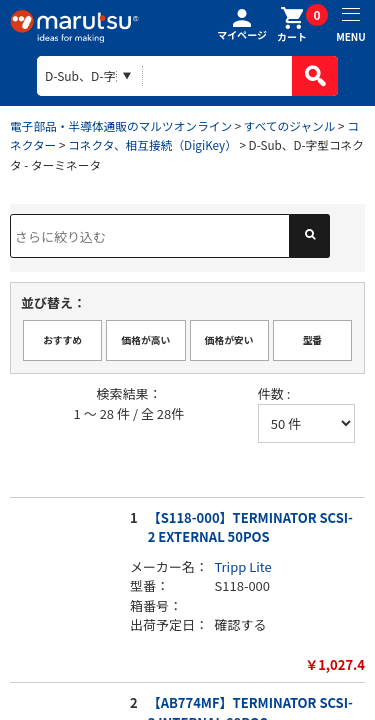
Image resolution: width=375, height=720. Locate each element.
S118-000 (243, 585)
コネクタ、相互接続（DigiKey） (152, 144)
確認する (241, 624)
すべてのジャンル (290, 125)
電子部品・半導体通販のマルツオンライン (121, 125)
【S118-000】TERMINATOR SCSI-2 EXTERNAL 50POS (250, 527)
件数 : (274, 393)
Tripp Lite (243, 566)
